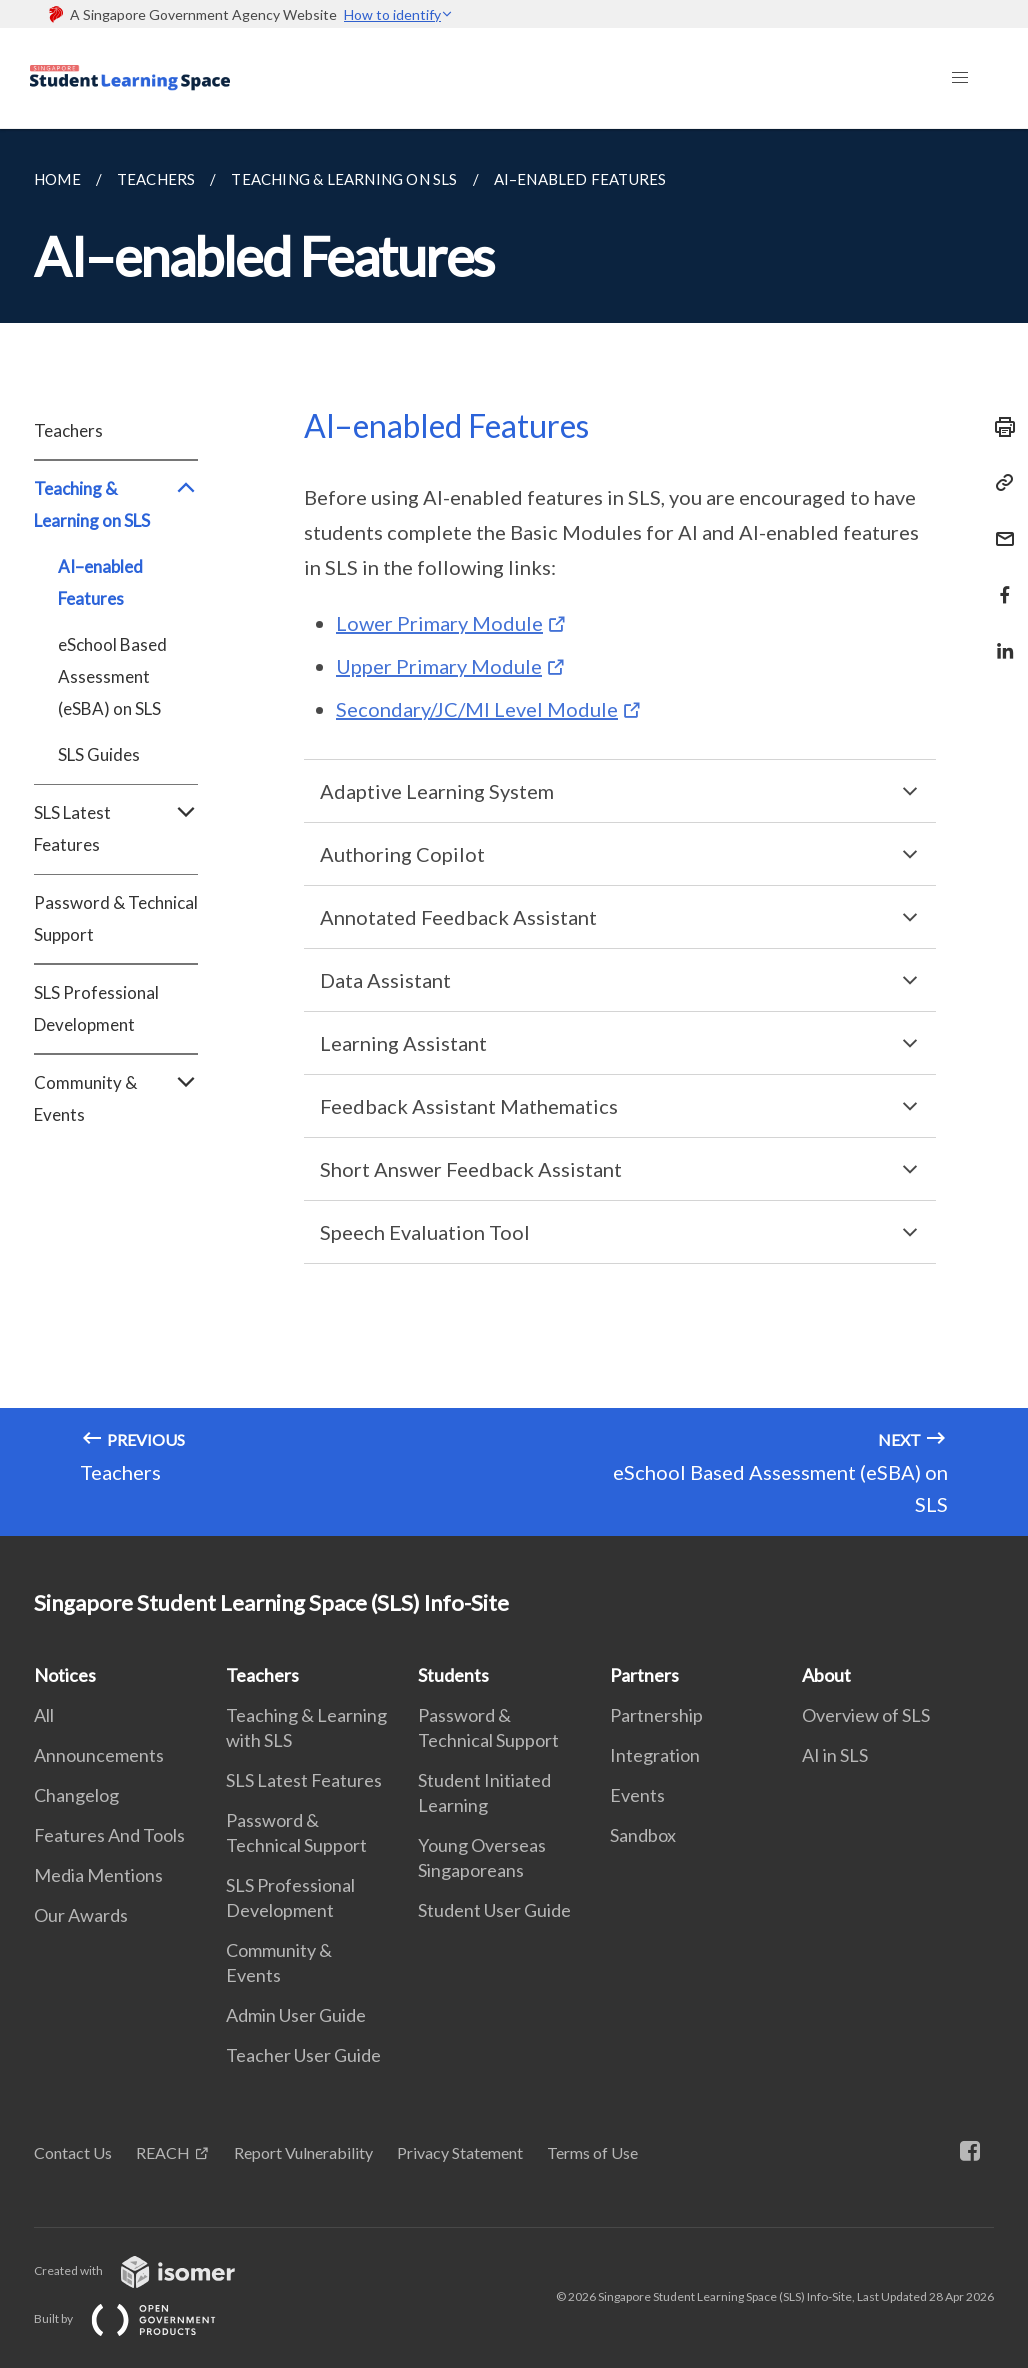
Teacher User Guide (303, 2055)
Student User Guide (494, 1910)
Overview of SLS (866, 1715)
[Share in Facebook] (999, 582)
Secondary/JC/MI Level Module (477, 709)
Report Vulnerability (303, 2152)
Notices (65, 1675)
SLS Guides (99, 754)
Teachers (68, 430)
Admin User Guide (296, 2015)
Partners (644, 1675)
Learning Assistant (403, 1043)
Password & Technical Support (116, 918)
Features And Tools (109, 1835)
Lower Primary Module (439, 623)
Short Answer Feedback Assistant (471, 1169)
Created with (150, 2270)
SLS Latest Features (116, 829)
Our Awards (81, 1915)
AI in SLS (835, 1755)
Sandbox (643, 1835)
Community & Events (116, 1099)
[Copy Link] (999, 483)
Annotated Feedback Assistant (458, 917)
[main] (514, 832)
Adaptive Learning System (437, 791)
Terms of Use (592, 2152)
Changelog (76, 1795)
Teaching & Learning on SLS (116, 505)
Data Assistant (385, 980)
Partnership (656, 1715)
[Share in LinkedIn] (999, 638)
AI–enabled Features (100, 582)
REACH (163, 2152)
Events (637, 1795)
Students (453, 1675)
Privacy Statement (460, 2152)
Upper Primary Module (439, 666)
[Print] (999, 427)
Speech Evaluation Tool (425, 1232)
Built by (141, 2318)
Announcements (99, 1755)
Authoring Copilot (402, 854)
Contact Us (73, 2152)
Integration (655, 1755)
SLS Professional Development (96, 1008)
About (826, 1675)
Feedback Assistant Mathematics (469, 1106)
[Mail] (999, 526)
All (44, 1715)
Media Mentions (98, 1875)
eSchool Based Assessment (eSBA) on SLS (112, 676)
